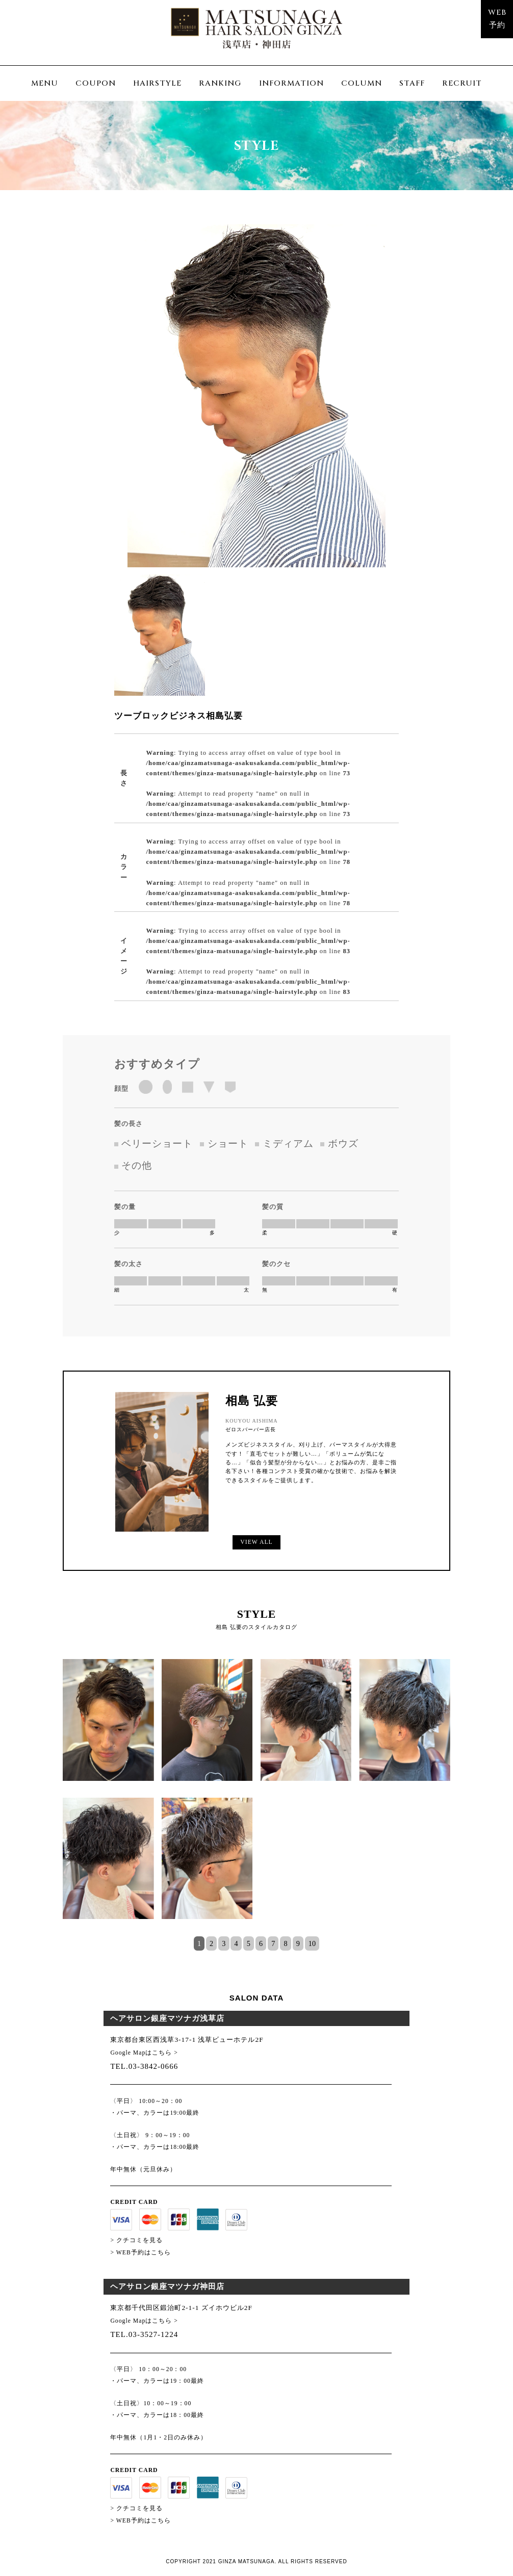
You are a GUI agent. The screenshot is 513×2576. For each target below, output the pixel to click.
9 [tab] (298, 1943)
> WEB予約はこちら (140, 2252)
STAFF (412, 83)
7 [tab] (273, 1943)
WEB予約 (497, 18)
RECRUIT (462, 83)
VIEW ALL (256, 1542)
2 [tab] (211, 1943)
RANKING (220, 83)
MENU (44, 83)
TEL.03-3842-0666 (144, 2066)
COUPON (95, 83)
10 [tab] (312, 1943)
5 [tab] (248, 1943)
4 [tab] (236, 1943)
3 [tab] (223, 1943)
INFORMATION (291, 83)
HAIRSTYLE (157, 83)
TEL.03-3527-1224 (144, 2334)
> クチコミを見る (136, 2240)
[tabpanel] (256, 1797)
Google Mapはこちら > (143, 2052)
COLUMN (361, 83)
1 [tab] (199, 1943)
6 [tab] (261, 1943)
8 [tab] (285, 1943)
